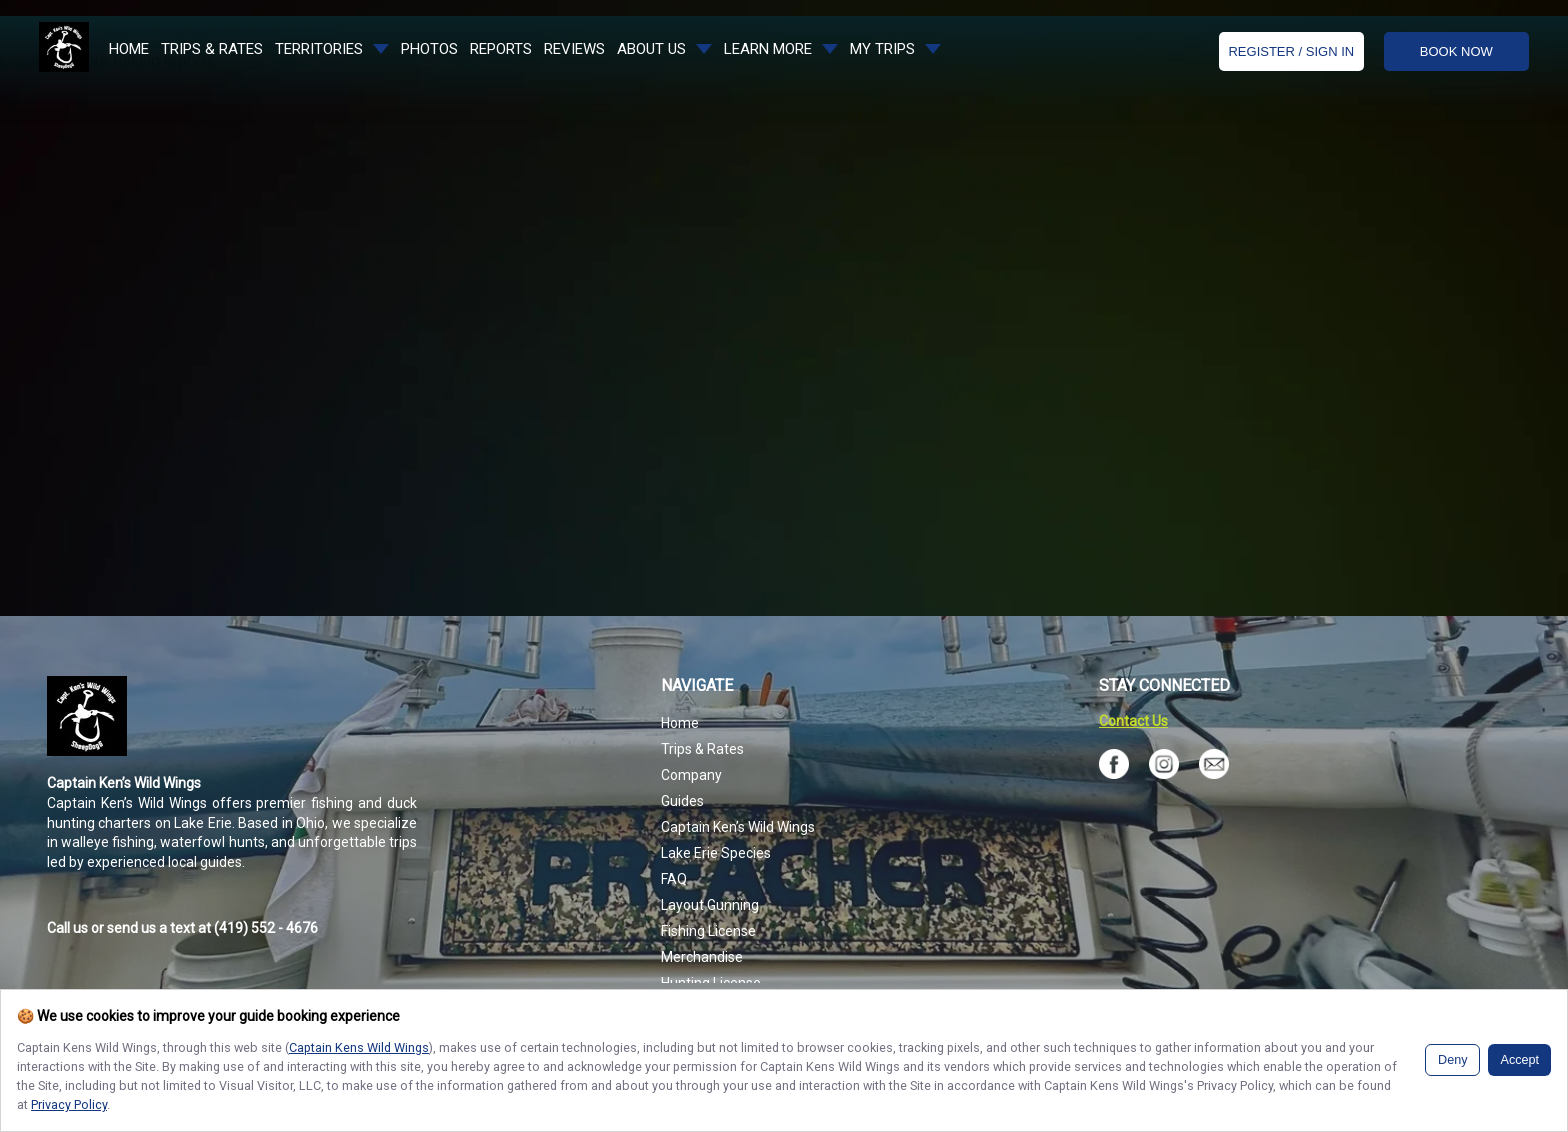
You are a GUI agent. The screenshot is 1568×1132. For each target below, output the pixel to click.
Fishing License (708, 931)
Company (691, 775)
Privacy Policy (69, 1104)
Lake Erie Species (716, 853)
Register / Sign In (1291, 51)
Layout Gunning (710, 905)
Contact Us (1133, 721)
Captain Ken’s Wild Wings (738, 827)
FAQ (674, 879)
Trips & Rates (702, 749)
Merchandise (702, 957)
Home (680, 723)
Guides (682, 801)
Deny (1452, 1060)
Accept (1519, 1060)
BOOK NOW (1456, 51)
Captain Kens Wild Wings (359, 1047)
